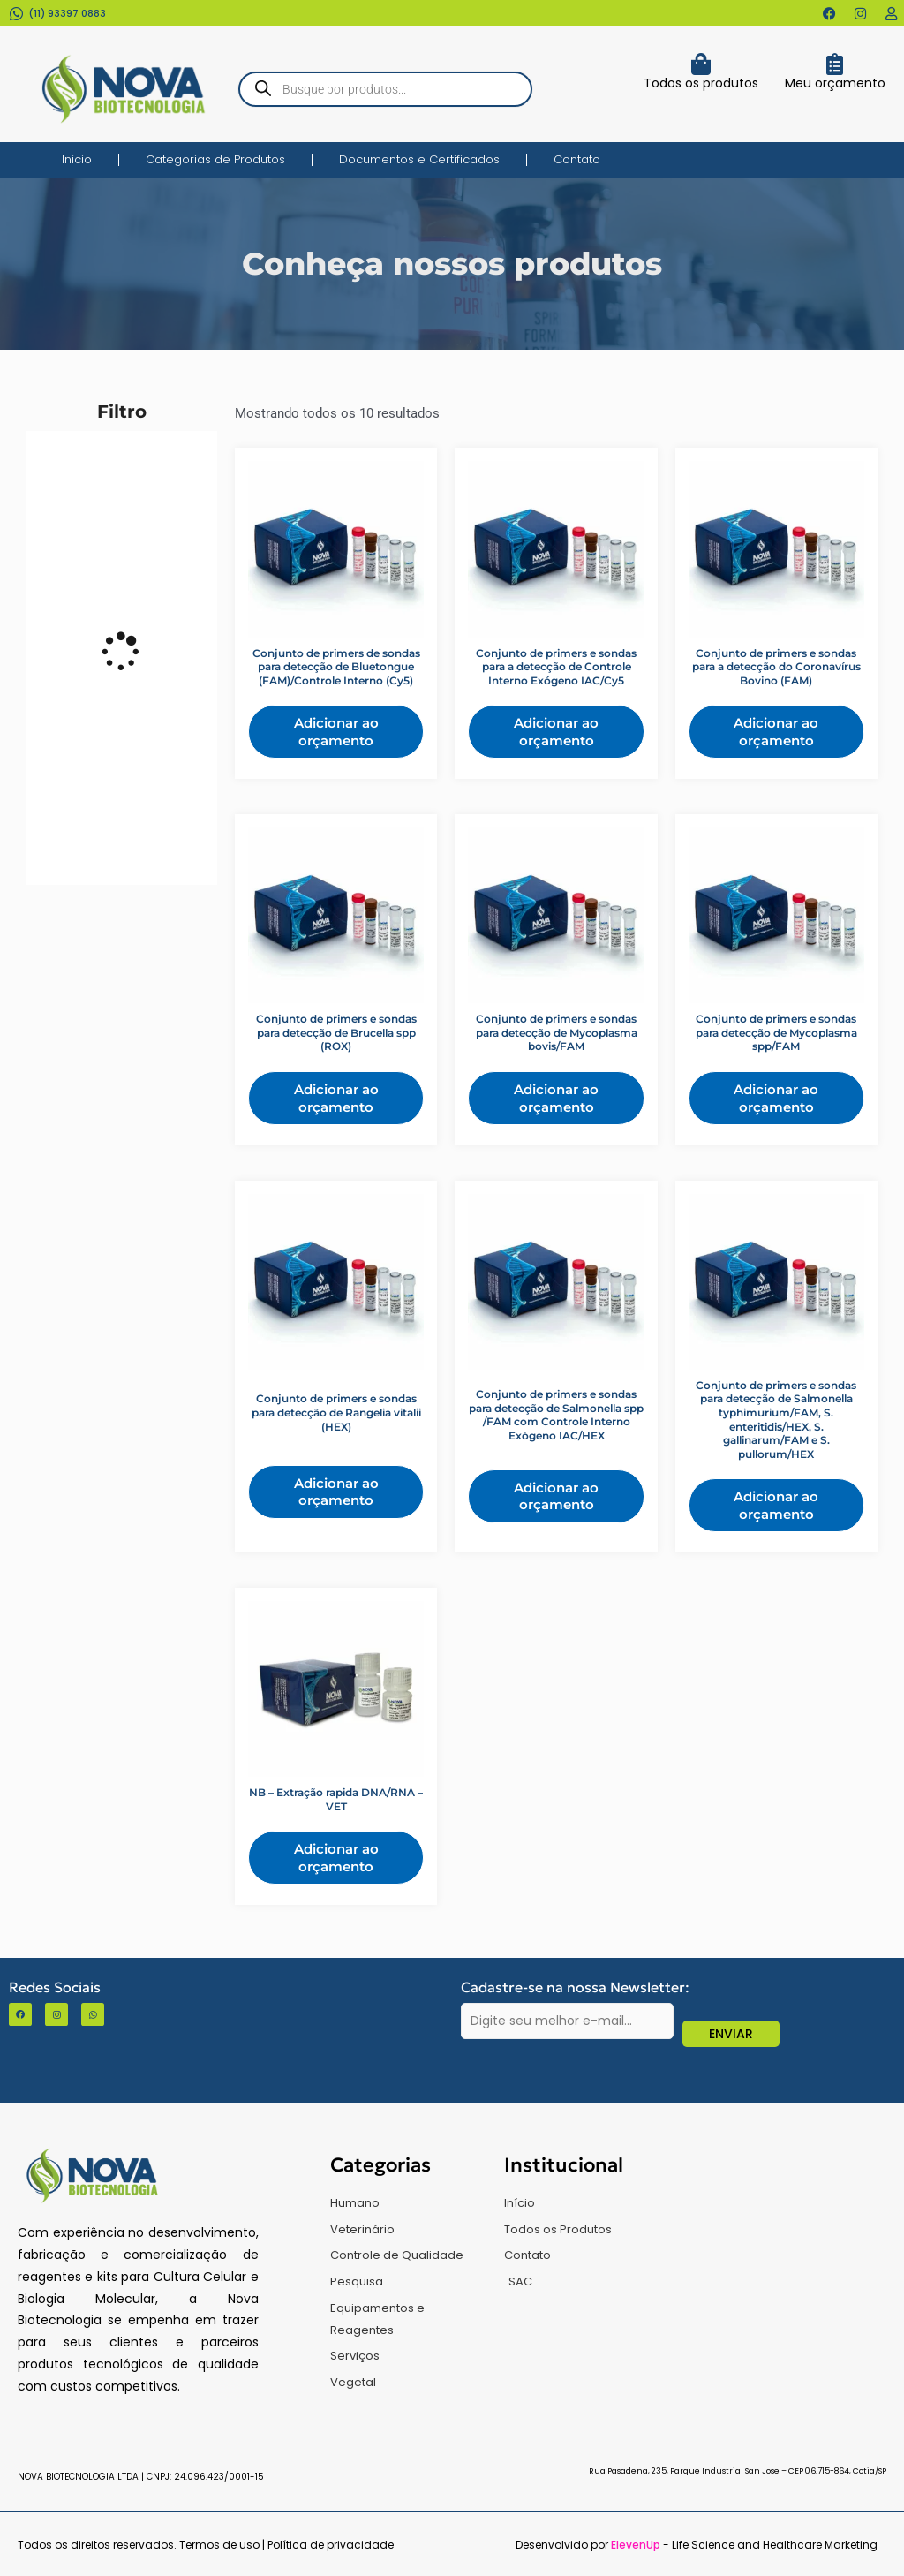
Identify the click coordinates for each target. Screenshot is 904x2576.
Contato (577, 159)
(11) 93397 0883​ (67, 13)
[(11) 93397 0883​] (16, 13)
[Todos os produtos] (700, 64)
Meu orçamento (835, 83)
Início (77, 159)
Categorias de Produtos (215, 159)
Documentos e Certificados (419, 159)
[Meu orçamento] (835, 64)
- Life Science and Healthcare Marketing (744, 2544)
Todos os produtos (701, 83)
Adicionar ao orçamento (336, 731)
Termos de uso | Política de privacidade (286, 2544)
